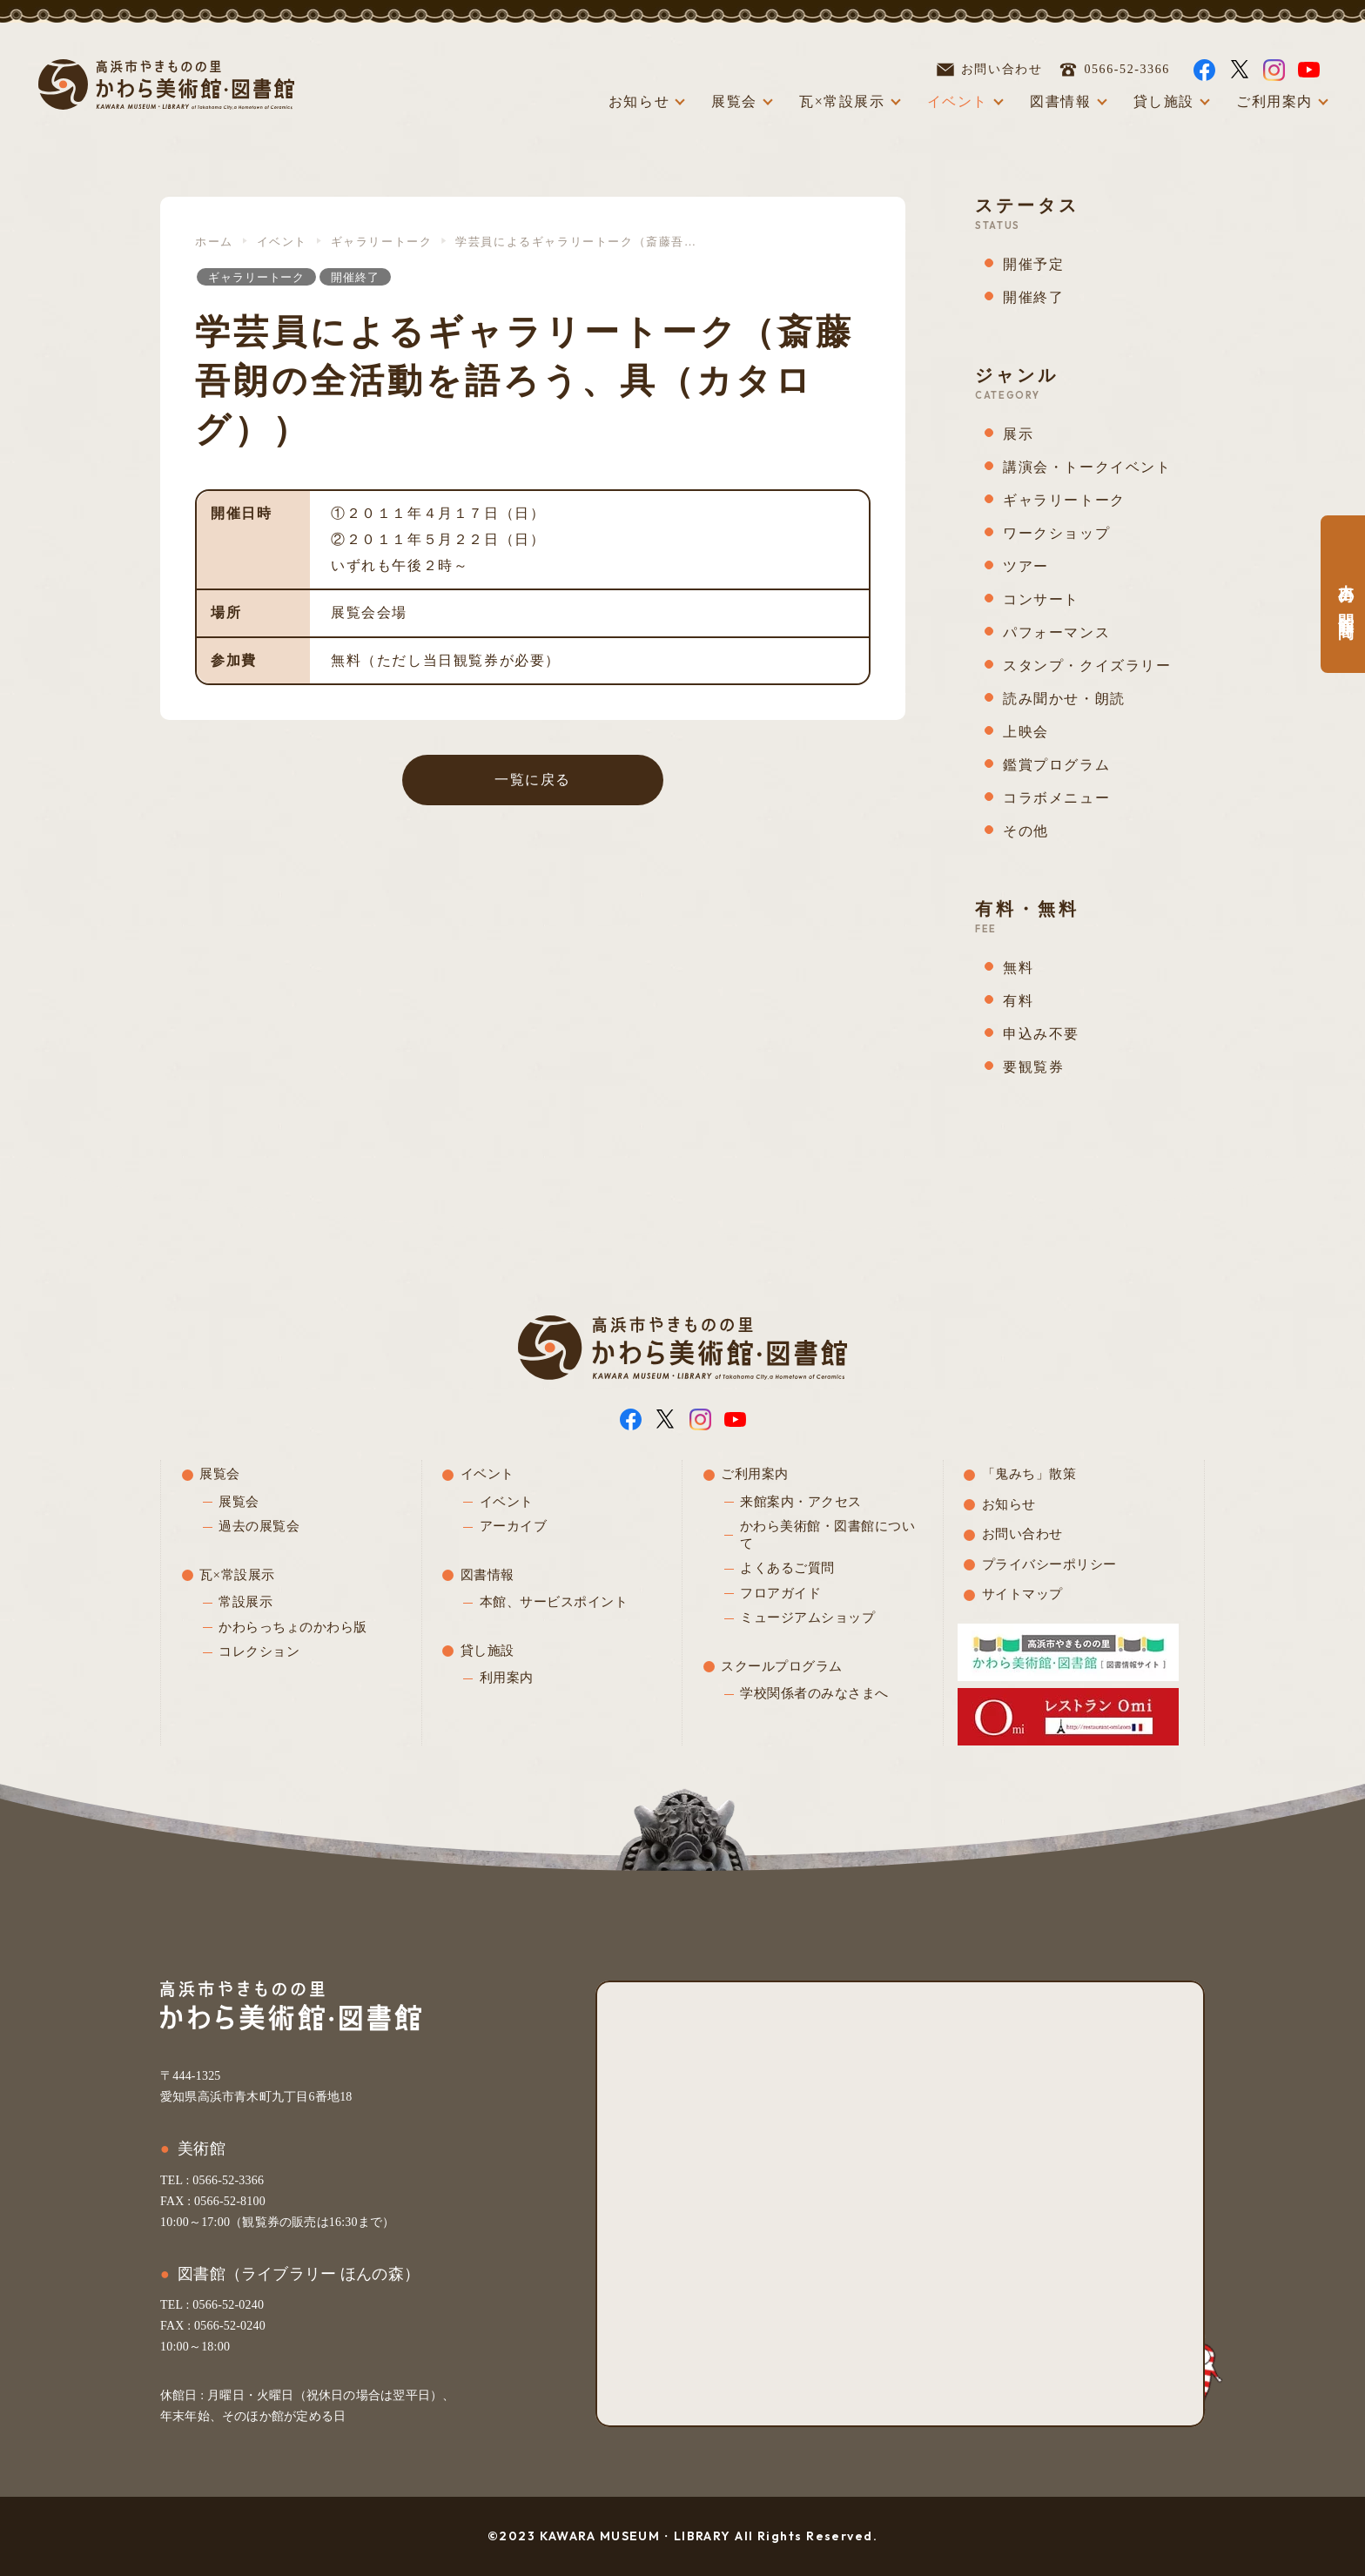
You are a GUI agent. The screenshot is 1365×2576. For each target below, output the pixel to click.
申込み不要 (1041, 1033)
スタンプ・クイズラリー (1087, 665)
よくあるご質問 (787, 1568)
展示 (1018, 434)
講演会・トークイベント (1087, 467)
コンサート (1041, 599)
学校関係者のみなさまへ (814, 1693)
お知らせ (639, 101)
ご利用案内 (1274, 101)
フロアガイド (780, 1593)
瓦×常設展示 (842, 101)
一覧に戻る (532, 779)
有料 (1018, 1000)
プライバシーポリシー (1049, 1564)
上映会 (1026, 731)
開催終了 (355, 277)
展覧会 (734, 101)
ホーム (214, 241)
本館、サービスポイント (554, 1602)
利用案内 (507, 1678)
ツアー (1026, 566)
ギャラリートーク (382, 241)
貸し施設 (1163, 101)
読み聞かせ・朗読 (1064, 698)
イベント (957, 101)
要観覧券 (1033, 1066)
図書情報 (1060, 101)
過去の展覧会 (259, 1526)
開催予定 (1033, 264)
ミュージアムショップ (807, 1617)
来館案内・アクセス (801, 1502)
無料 (1018, 967)
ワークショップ (1056, 533)
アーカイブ (514, 1526)
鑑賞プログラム (1056, 764)
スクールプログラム (782, 1666)
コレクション (259, 1651)
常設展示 (245, 1602)
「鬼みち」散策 (1029, 1474)
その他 (1026, 831)
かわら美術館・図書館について (828, 1534)
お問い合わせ (990, 69)
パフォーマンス (1056, 632)
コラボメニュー (1056, 797)
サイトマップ (1022, 1594)
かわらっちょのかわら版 (293, 1627)
